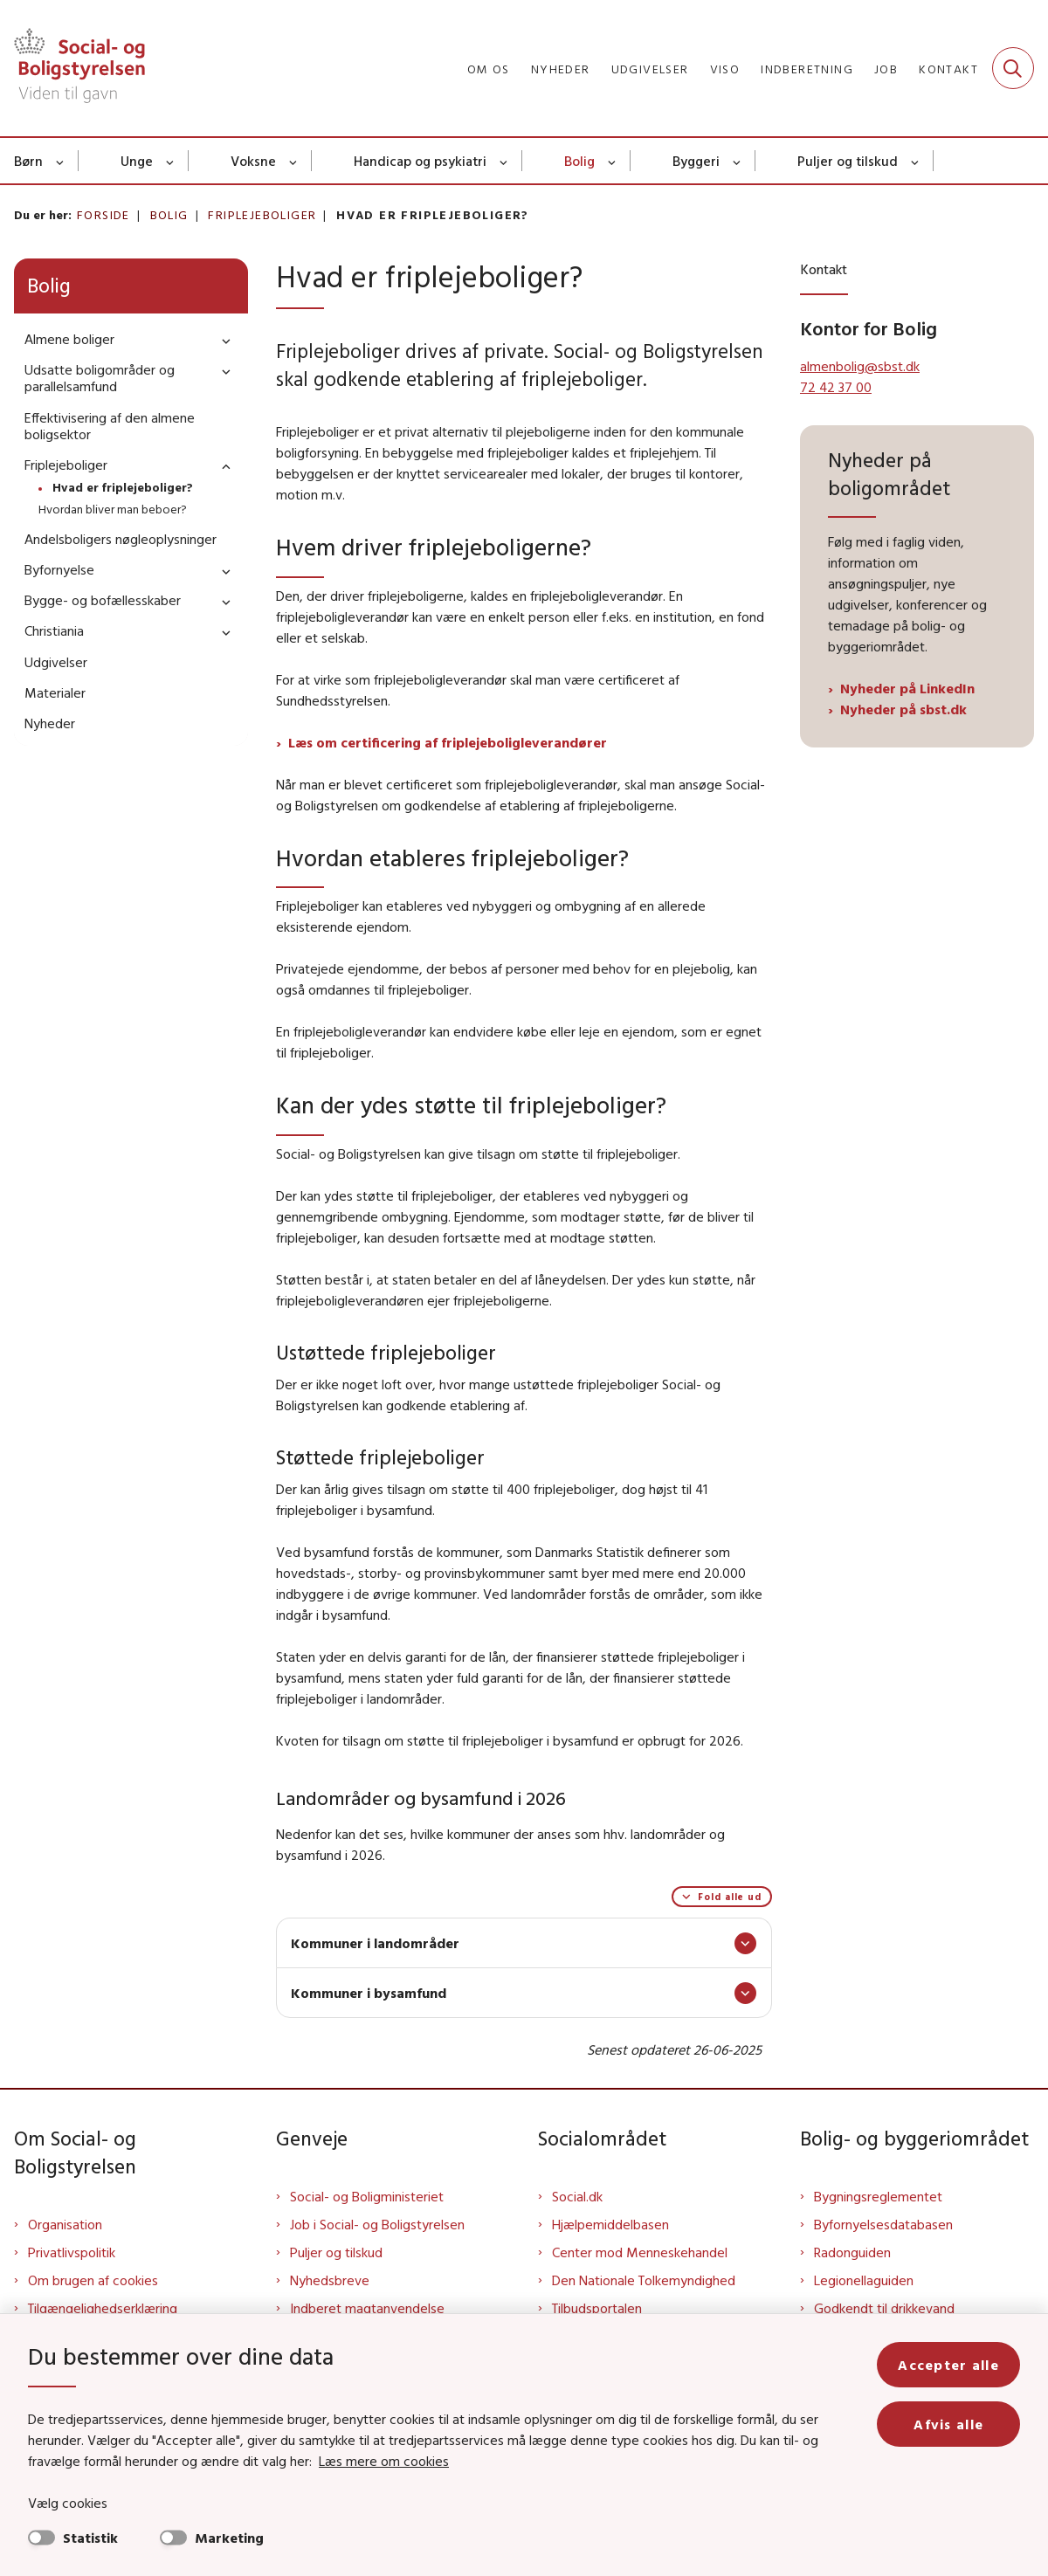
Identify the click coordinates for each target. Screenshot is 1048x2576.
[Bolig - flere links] (613, 160)
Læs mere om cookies (384, 2460)
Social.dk (577, 2196)
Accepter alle (948, 2364)
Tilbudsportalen (597, 2308)
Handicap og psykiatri (420, 160)
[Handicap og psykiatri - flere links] (504, 160)
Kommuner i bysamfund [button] (368, 1992)
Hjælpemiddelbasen (610, 2224)
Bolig (579, 160)
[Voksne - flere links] (294, 160)
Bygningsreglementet (878, 2196)
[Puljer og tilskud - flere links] (916, 160)
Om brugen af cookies (93, 2280)
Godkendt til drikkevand (884, 2308)
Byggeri (696, 160)
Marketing (229, 2537)
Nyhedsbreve (329, 2280)
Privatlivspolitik (71, 2252)
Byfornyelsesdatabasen (883, 2224)
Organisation (65, 2224)
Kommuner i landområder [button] (375, 1943)
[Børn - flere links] (61, 160)
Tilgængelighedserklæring (102, 2308)
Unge (137, 160)
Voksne (253, 160)
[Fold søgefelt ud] (1013, 68)
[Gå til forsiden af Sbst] (72, 68)
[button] (222, 340)
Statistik (90, 2537)
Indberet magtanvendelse (367, 2308)
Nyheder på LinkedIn (909, 688)
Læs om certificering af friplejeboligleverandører (447, 742)
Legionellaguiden (864, 2280)
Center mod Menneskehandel (639, 2252)
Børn (28, 160)
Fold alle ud (730, 1897)
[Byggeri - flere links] (737, 160)
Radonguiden (852, 2252)
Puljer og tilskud (847, 160)
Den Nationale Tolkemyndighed (643, 2280)
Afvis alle (948, 2424)
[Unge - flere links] (171, 160)
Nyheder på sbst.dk (903, 709)
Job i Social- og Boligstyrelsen (377, 2224)
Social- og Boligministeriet (367, 2196)
